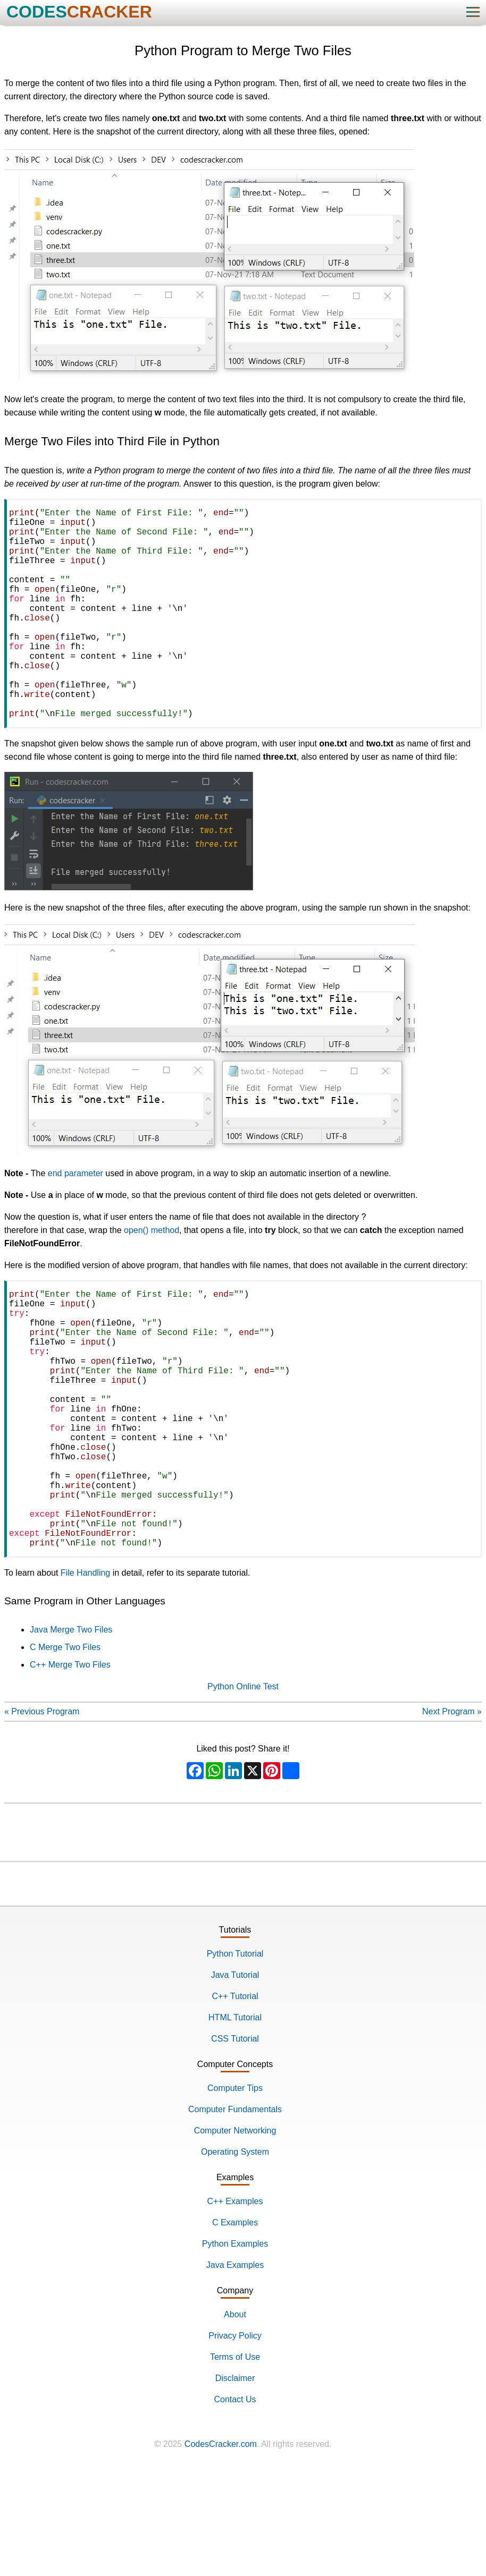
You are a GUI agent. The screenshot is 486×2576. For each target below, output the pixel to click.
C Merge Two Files (65, 1751)
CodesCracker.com (221, 2548)
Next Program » (452, 1815)
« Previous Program (41, 1815)
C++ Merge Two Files (70, 1768)
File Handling (85, 1676)
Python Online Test (243, 1790)
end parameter (75, 1220)
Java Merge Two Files (71, 1733)
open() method (151, 1276)
